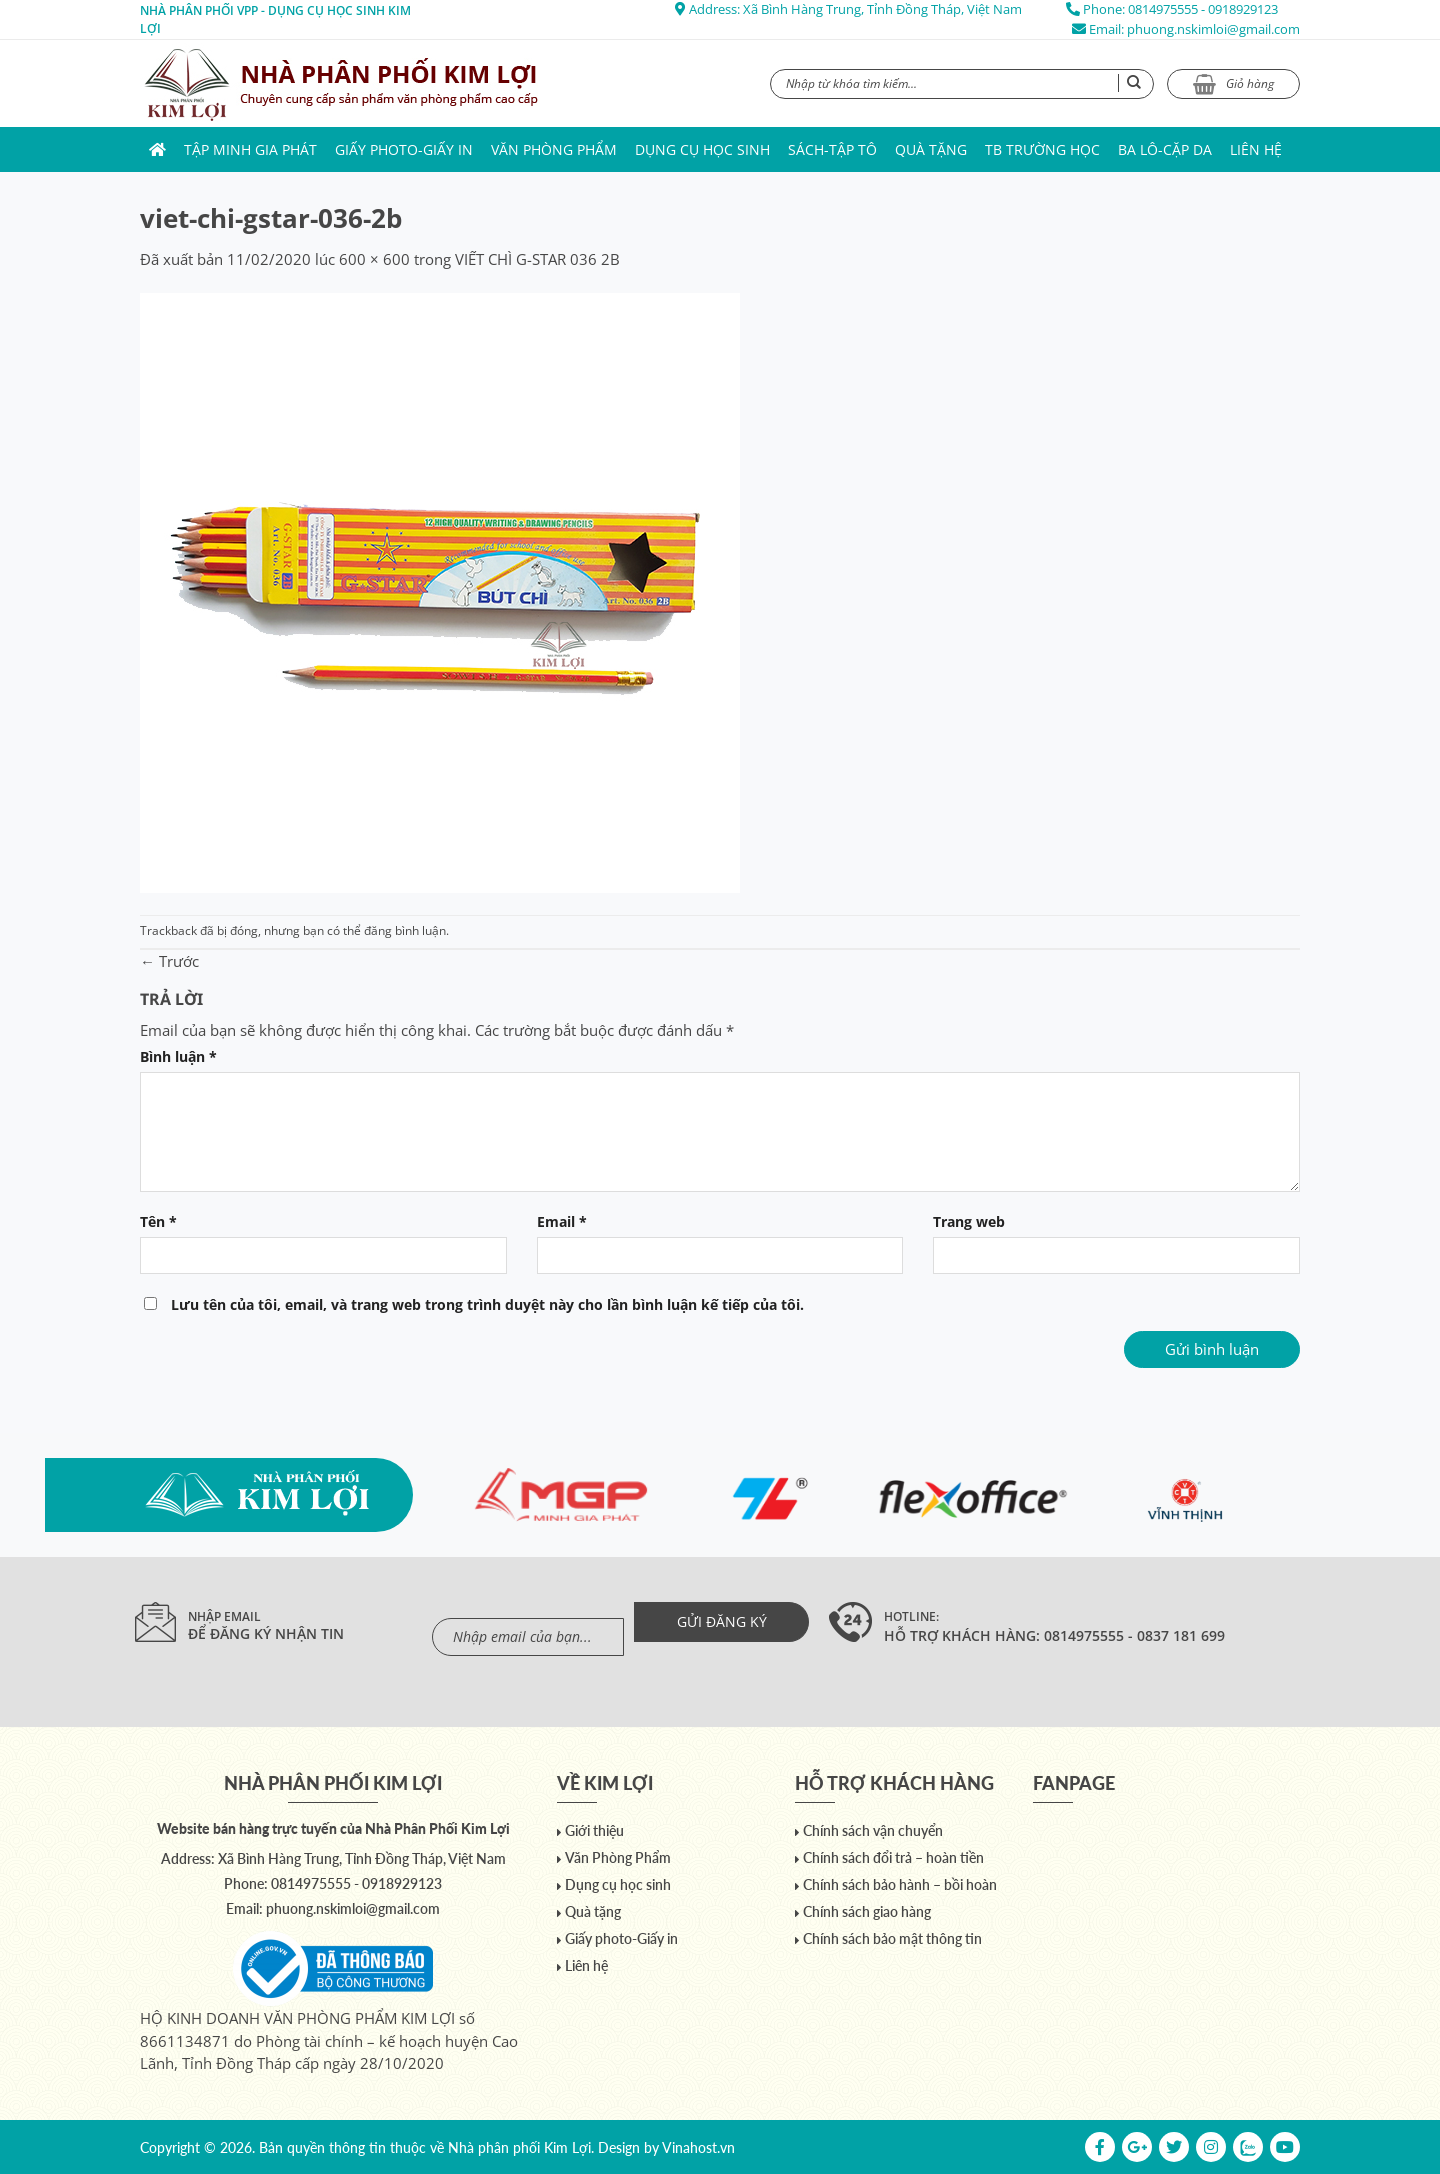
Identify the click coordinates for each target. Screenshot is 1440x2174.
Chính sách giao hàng (867, 1911)
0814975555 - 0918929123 (1203, 9)
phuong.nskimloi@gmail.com (1213, 29)
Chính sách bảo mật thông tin (892, 1938)
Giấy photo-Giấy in (404, 149)
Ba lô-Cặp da (1165, 149)
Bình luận (178, 1057)
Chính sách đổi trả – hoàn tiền (893, 1857)
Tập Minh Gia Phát (250, 149)
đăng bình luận (405, 930)
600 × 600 (374, 259)
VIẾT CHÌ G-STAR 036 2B (537, 259)
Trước (169, 961)
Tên (158, 1222)
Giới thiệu (594, 1830)
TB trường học (1042, 149)
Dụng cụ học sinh (702, 149)
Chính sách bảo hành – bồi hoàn (900, 1884)
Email (562, 1222)
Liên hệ (1256, 149)
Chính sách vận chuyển (873, 1830)
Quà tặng (931, 149)
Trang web (969, 1222)
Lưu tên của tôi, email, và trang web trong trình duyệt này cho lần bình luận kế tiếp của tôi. (487, 1305)
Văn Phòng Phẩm (554, 149)
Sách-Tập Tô (832, 149)
